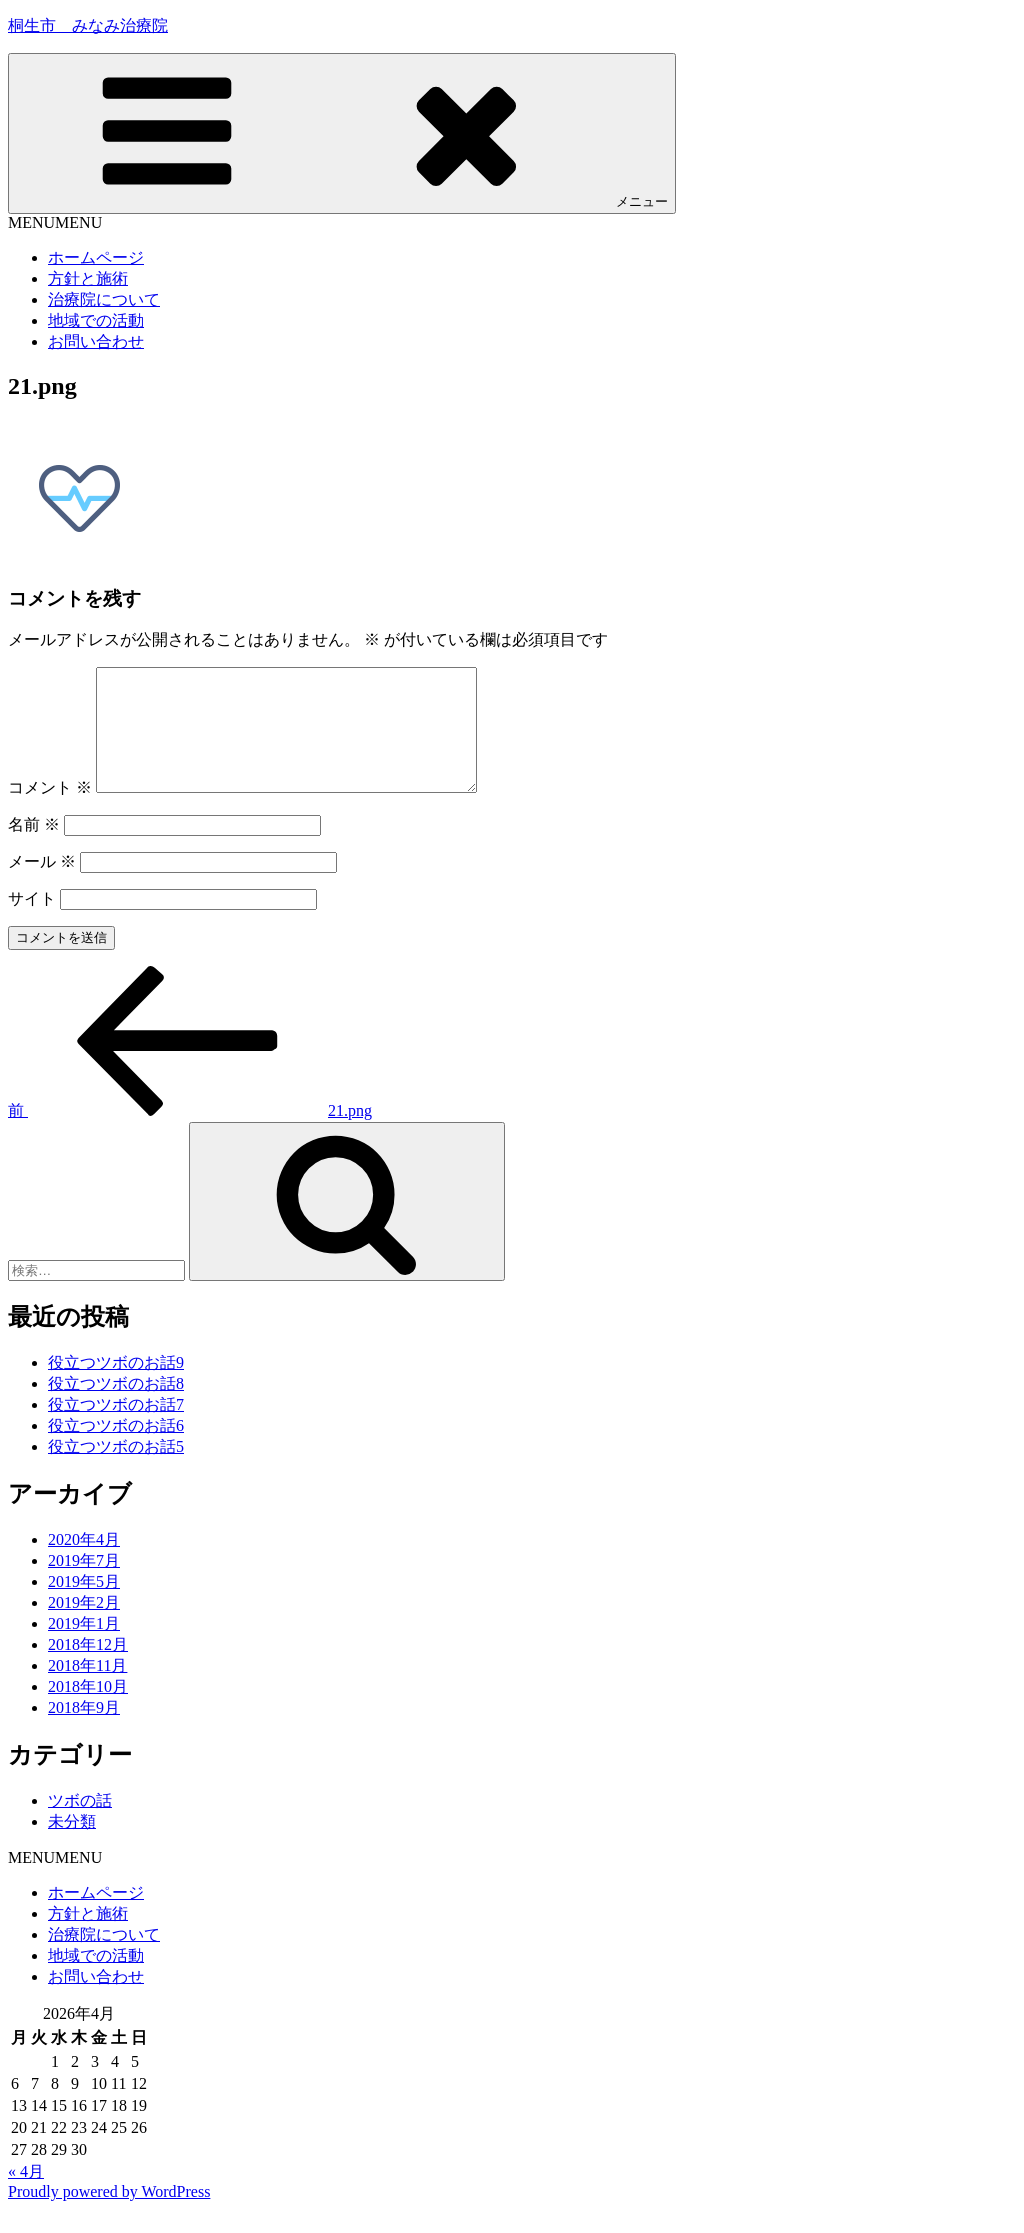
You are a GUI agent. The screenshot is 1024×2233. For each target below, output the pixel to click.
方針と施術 (88, 278)
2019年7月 (84, 1584)
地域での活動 (96, 320)
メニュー (342, 132)
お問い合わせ (96, 341)
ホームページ (96, 257)
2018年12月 (88, 1668)
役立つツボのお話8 (116, 1407)
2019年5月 (84, 1605)
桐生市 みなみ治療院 (88, 25)
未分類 (72, 1845)
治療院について (104, 299)
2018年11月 (87, 1689)
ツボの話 (80, 1824)
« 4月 (26, 2195)
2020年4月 (84, 1563)
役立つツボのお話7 (116, 1428)
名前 (34, 848)
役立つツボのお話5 (116, 1470)
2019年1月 (84, 1647)
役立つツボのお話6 (116, 1449)
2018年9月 (84, 1731)
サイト (32, 922)
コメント (50, 811)
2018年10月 (88, 1710)
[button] (55, 222)
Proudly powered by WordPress (109, 2215)
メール (42, 885)
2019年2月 (84, 1626)
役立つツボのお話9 (116, 1386)
